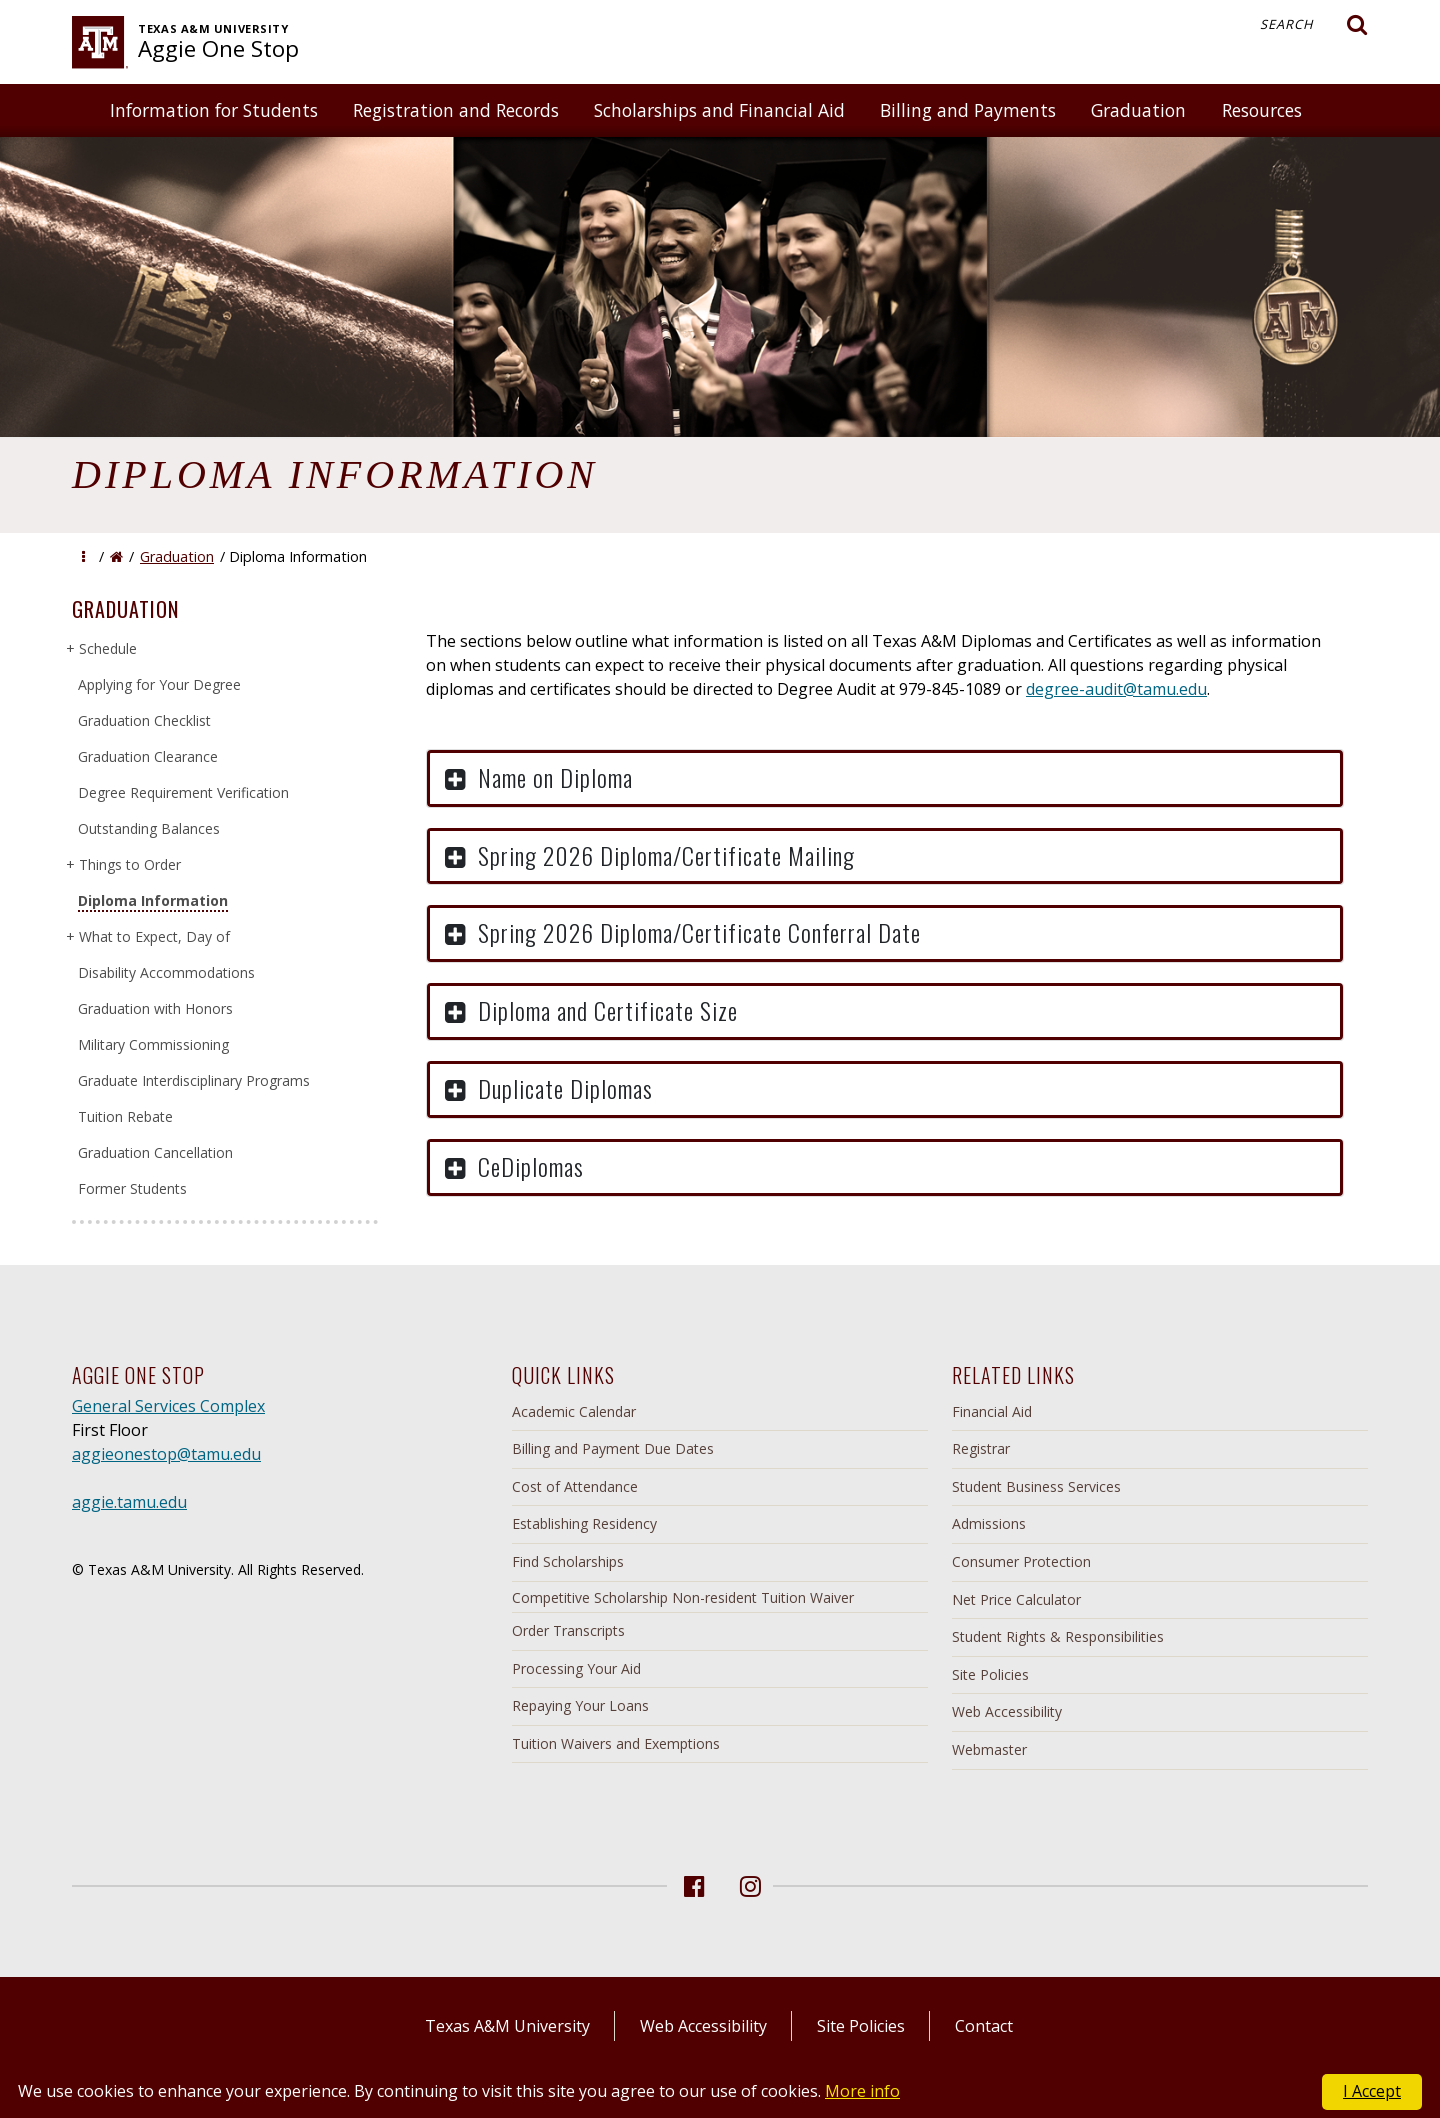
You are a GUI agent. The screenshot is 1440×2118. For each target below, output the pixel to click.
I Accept (1372, 2091)
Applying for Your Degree (159, 684)
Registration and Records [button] (456, 110)
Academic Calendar (574, 1411)
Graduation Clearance (148, 756)
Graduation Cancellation (155, 1152)
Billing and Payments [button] (968, 110)
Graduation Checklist (144, 720)
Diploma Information (153, 900)
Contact (984, 2026)
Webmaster (989, 1749)
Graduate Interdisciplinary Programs (194, 1080)
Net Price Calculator (1016, 1599)
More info (862, 2091)
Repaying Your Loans (580, 1705)
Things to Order (129, 864)
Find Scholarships (568, 1561)
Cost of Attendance (575, 1486)
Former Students (132, 1188)
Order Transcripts (568, 1630)
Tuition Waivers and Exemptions (616, 1743)
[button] (83, 556)
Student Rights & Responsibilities (1058, 1636)
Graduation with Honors (155, 1008)
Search (1314, 25)
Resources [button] (1262, 110)
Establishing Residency (584, 1523)
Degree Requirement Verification (183, 792)
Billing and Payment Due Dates (613, 1448)
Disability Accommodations (166, 972)
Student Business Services (1036, 1486)
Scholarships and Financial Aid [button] (719, 110)
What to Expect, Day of (154, 936)
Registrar (981, 1448)
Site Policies (990, 1674)
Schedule (107, 648)
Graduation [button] (1138, 110)
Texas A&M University (507, 2026)
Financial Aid (992, 1411)
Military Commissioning (153, 1044)
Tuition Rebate (125, 1116)
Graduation (177, 556)
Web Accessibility (1007, 1711)
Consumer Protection (1021, 1561)
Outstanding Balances (149, 828)
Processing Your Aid (576, 1668)
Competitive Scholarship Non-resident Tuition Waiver (683, 1597)
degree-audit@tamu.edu (1116, 689)
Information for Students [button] (214, 110)
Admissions (989, 1523)
